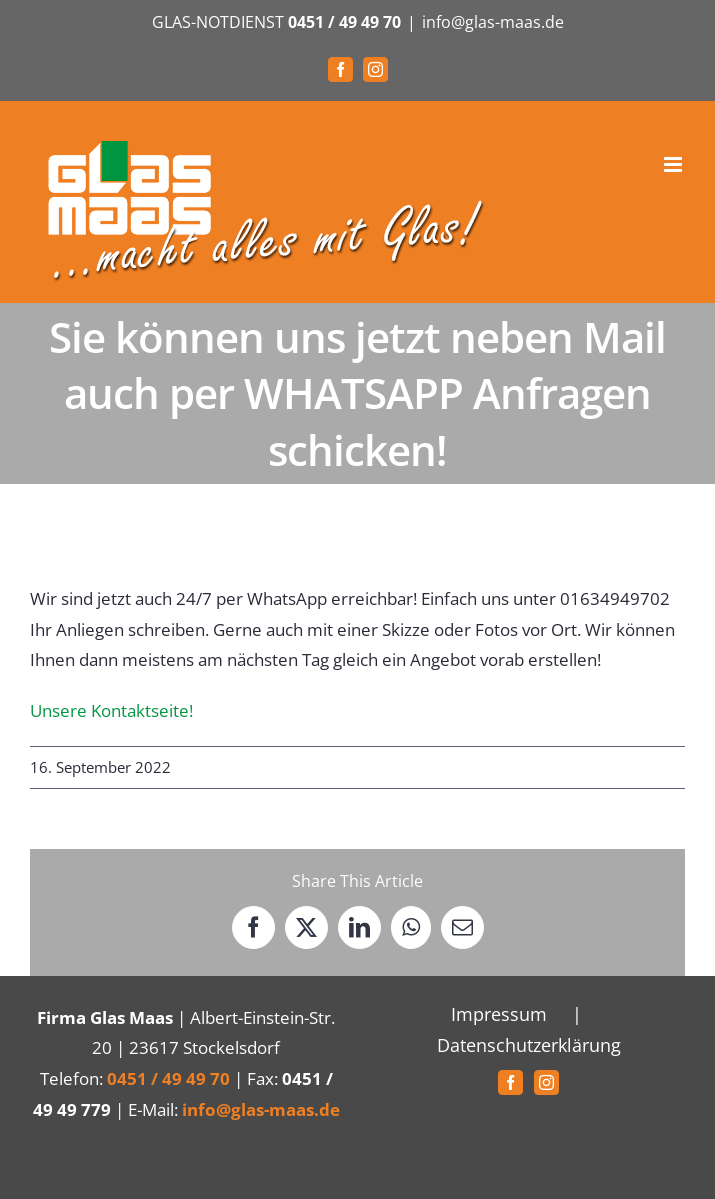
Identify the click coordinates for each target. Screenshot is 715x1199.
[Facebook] (510, 1082)
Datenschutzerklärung (529, 1045)
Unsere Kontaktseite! (111, 710)
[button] (36, 1163)
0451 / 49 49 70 (344, 22)
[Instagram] (546, 1082)
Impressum (499, 1014)
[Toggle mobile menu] (674, 164)
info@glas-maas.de (493, 22)
